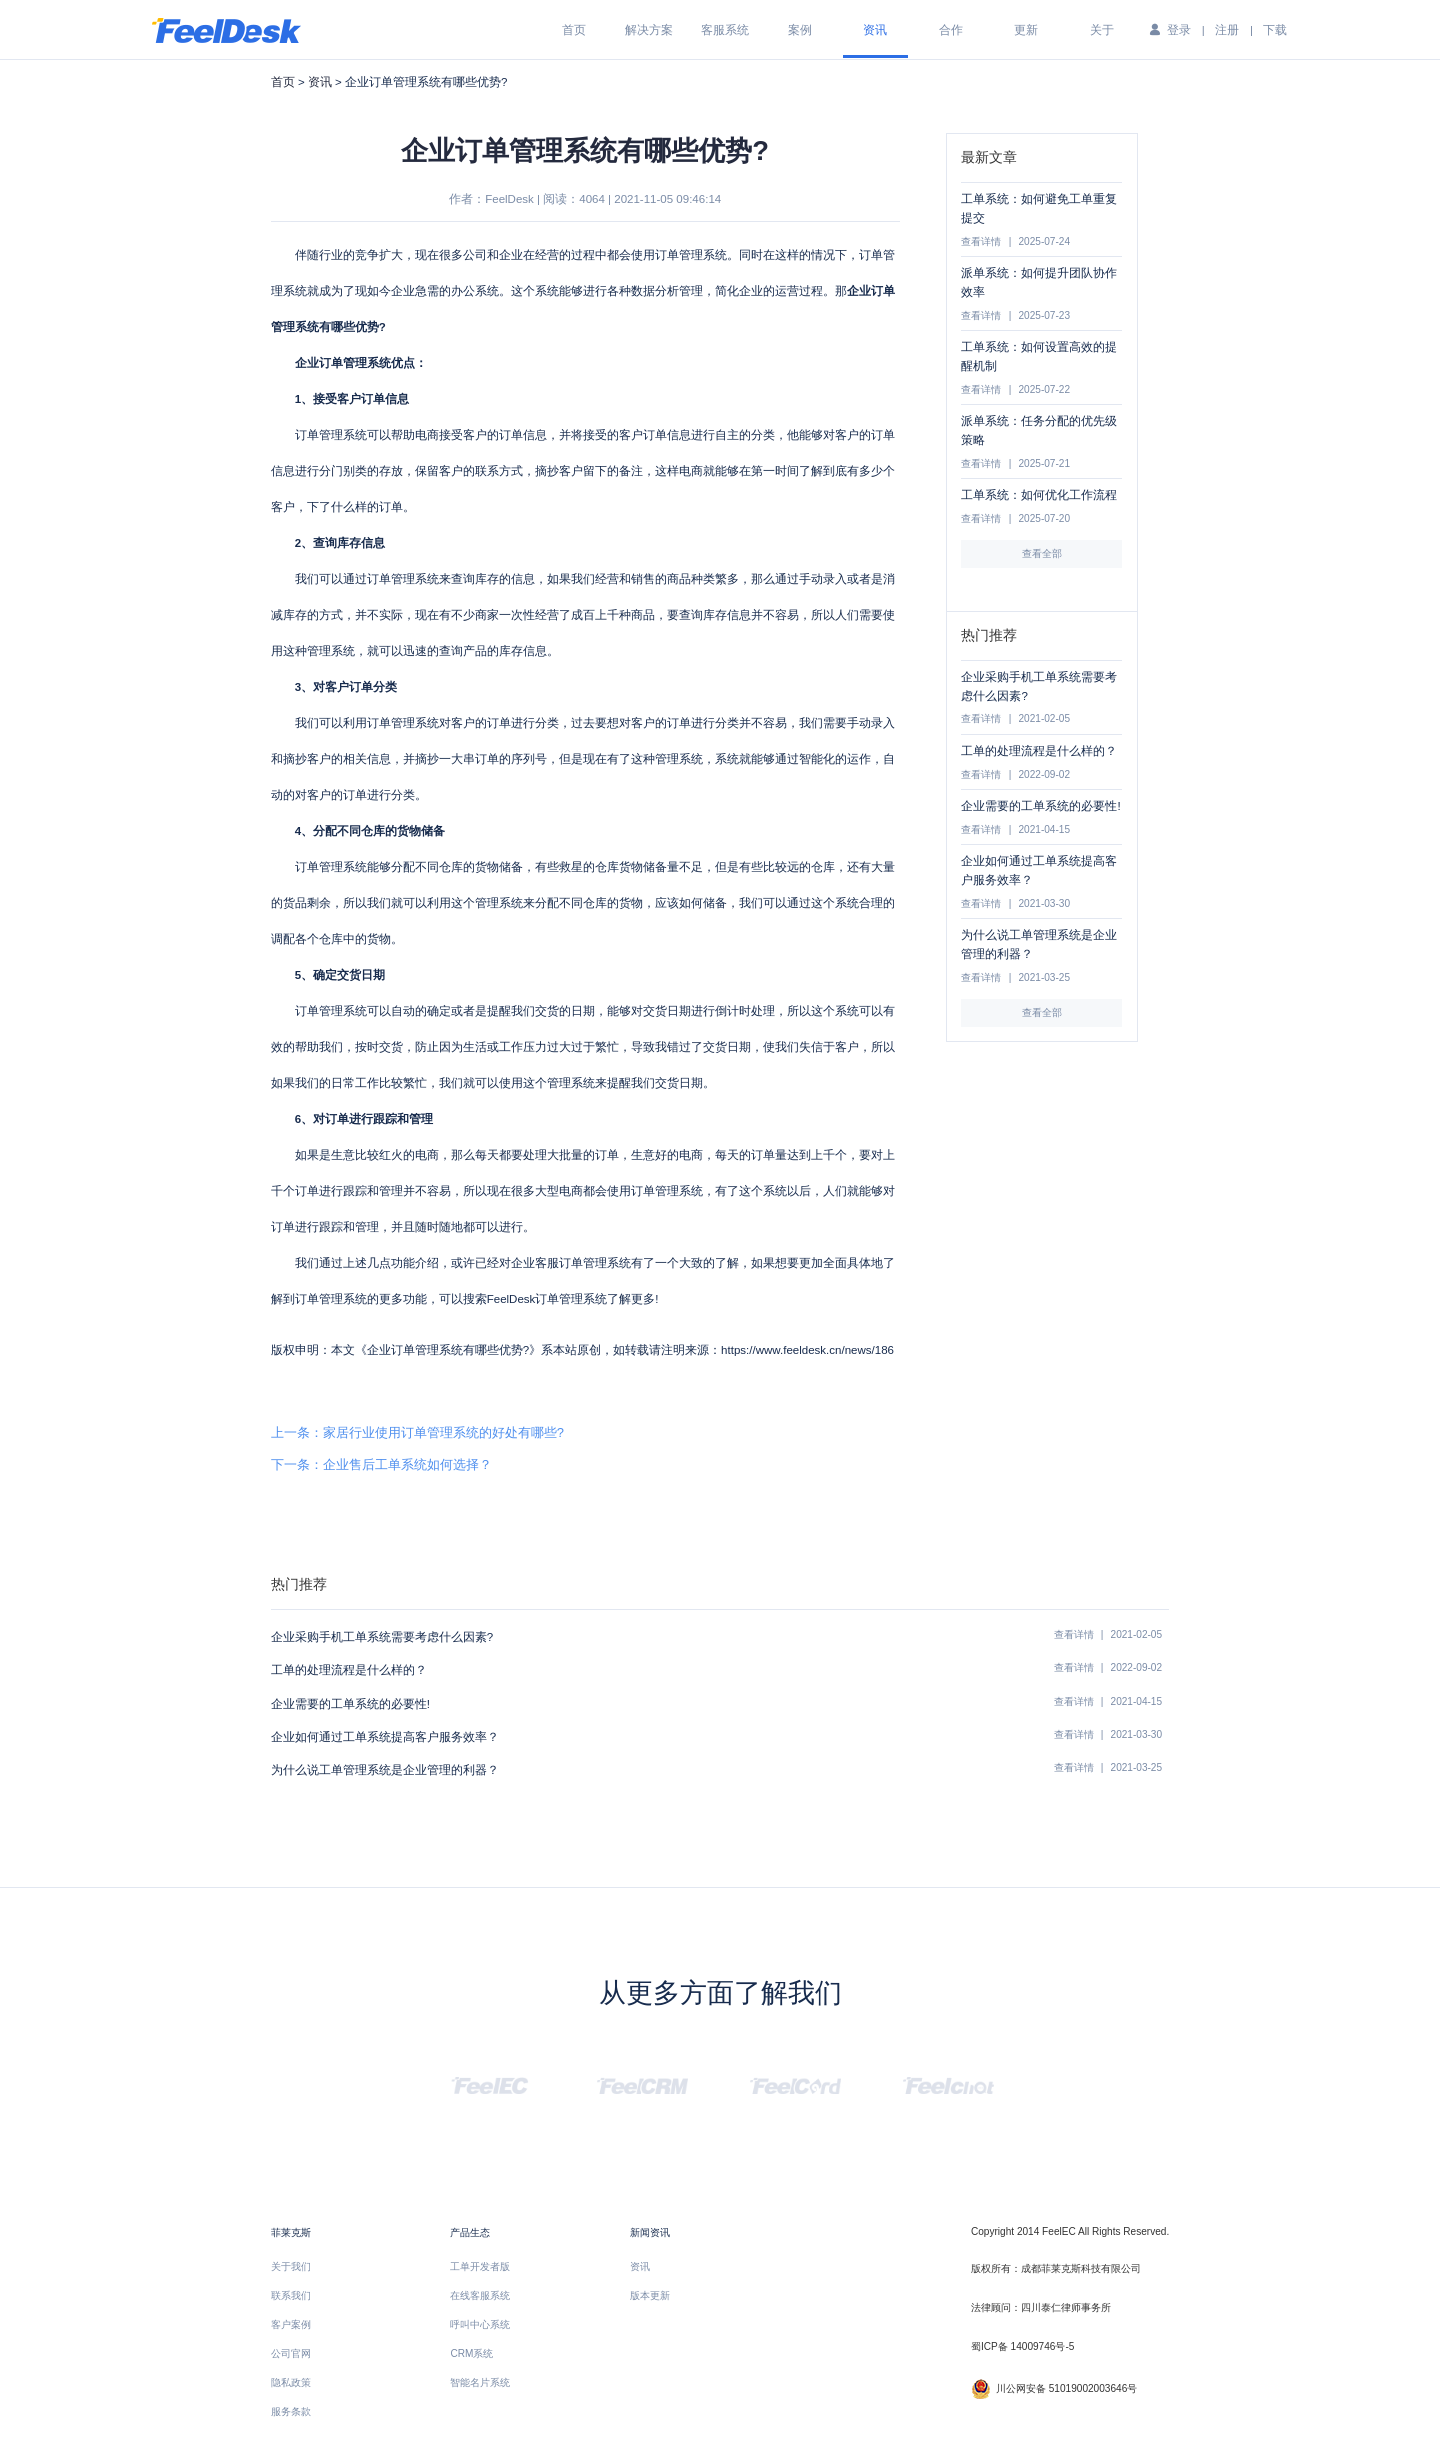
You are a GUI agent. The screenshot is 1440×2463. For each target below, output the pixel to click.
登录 (1179, 30)
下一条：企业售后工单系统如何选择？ (381, 1464)
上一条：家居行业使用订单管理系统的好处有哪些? (417, 1432)
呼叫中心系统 (480, 2324)
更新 (1026, 30)
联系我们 (291, 2295)
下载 (1275, 30)
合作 (951, 30)
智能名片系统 (480, 2382)
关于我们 (291, 2266)
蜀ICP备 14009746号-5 (1022, 2346)
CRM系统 (471, 2353)
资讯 (875, 30)
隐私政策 (291, 2382)
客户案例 (291, 2324)
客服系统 (725, 30)
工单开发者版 (480, 2266)
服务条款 (291, 2411)
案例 (800, 30)
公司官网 (291, 2353)
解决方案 (649, 30)
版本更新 (650, 2295)
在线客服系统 (480, 2295)
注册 (1227, 30)
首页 (574, 30)
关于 (1102, 30)
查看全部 (1042, 553)
